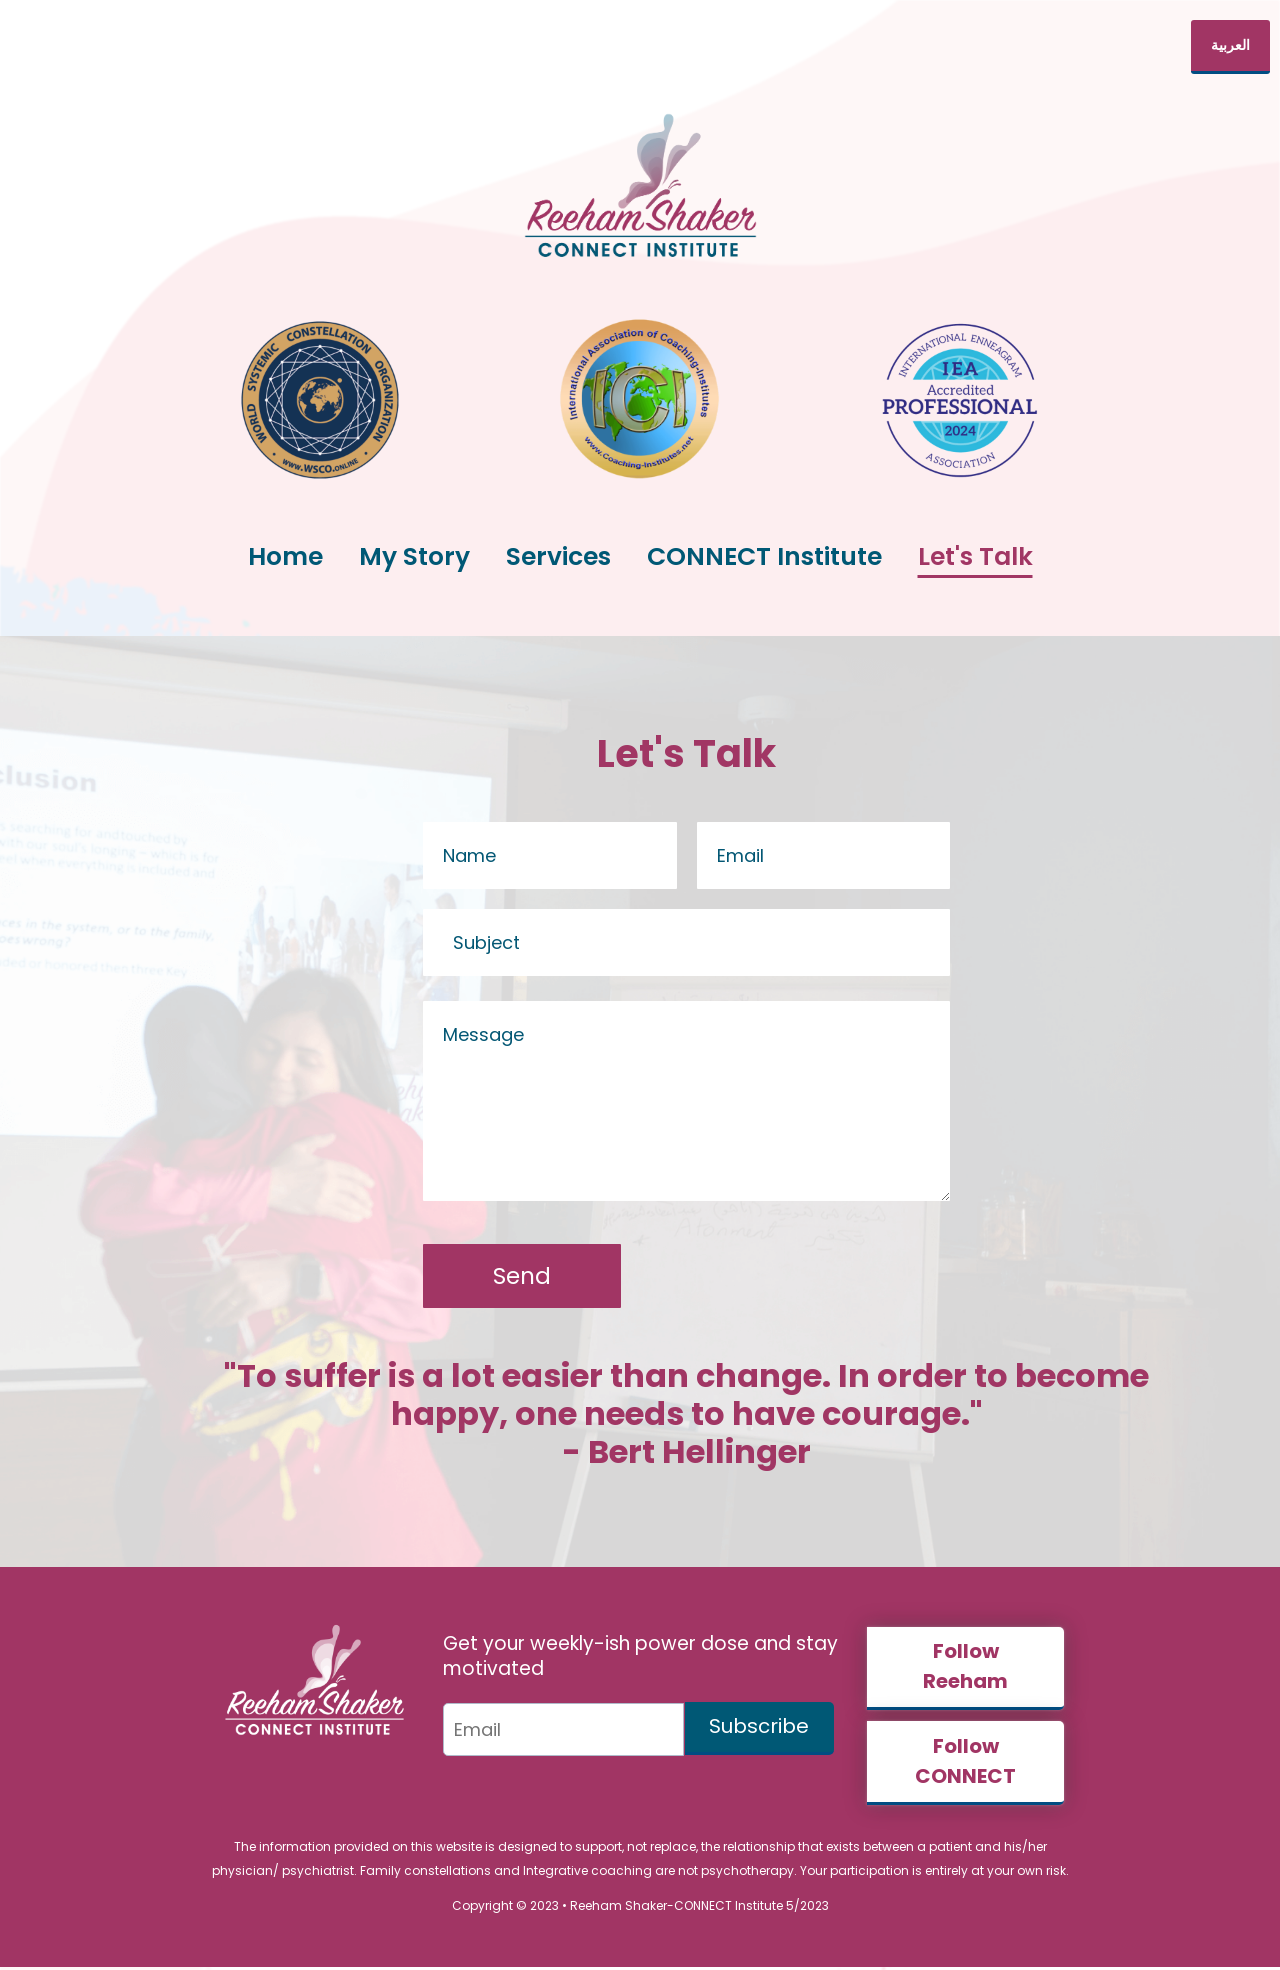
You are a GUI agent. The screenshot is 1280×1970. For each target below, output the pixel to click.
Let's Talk (975, 556)
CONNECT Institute (764, 556)
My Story (414, 556)
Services (558, 556)
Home (285, 556)
